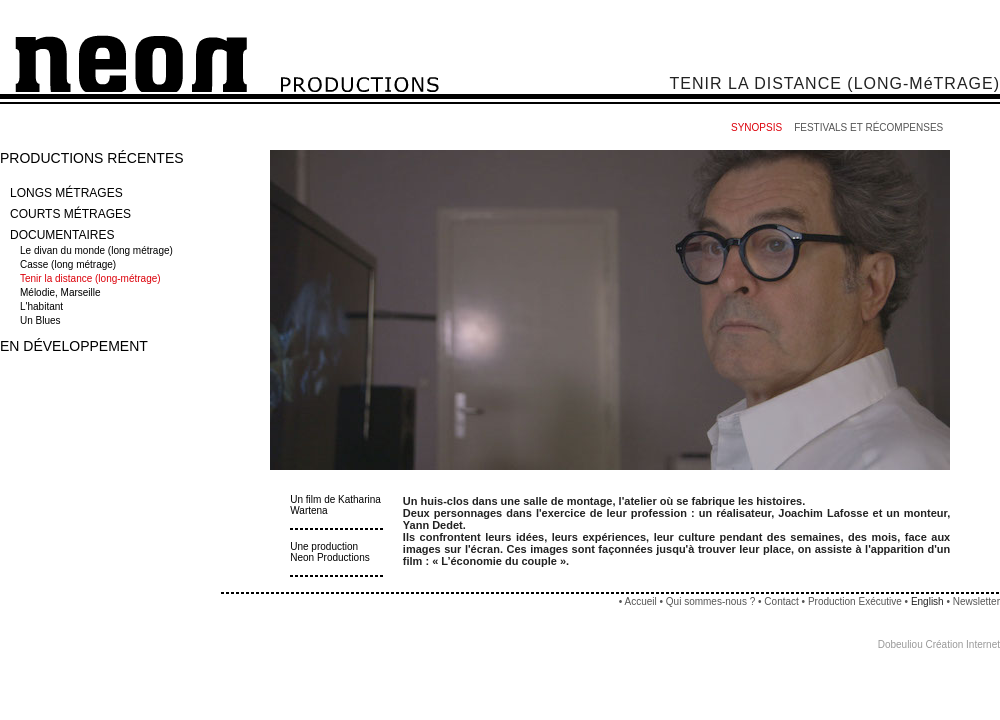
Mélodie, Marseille (61, 292)
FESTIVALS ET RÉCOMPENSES (868, 127)
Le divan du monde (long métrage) (98, 250)
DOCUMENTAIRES (62, 235)
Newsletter (976, 601)
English (927, 601)
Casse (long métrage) (69, 264)
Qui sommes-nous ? (710, 601)
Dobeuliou (900, 644)
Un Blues (41, 320)
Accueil (640, 601)
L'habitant (43, 306)
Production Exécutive (856, 601)
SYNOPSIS (756, 127)
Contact (781, 601)
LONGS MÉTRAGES (66, 193)
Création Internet (963, 644)
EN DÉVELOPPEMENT (74, 346)
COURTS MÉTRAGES (70, 214)
